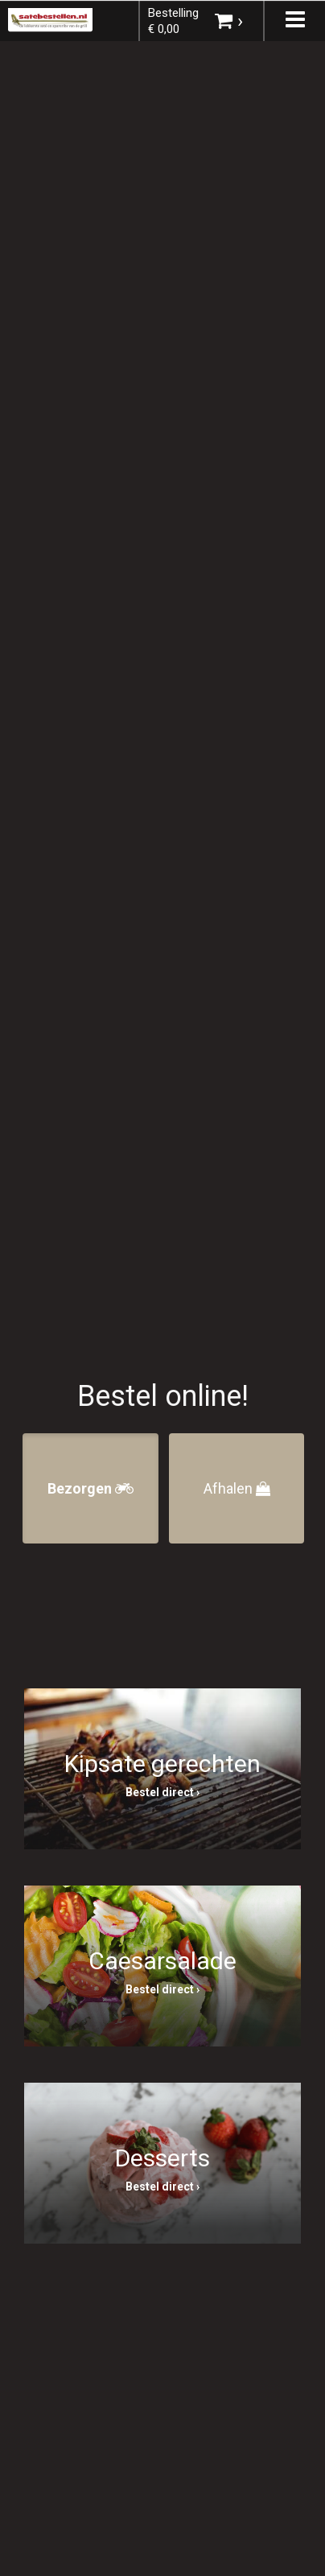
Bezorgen (90, 1488)
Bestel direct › (162, 1792)
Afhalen (237, 1488)
